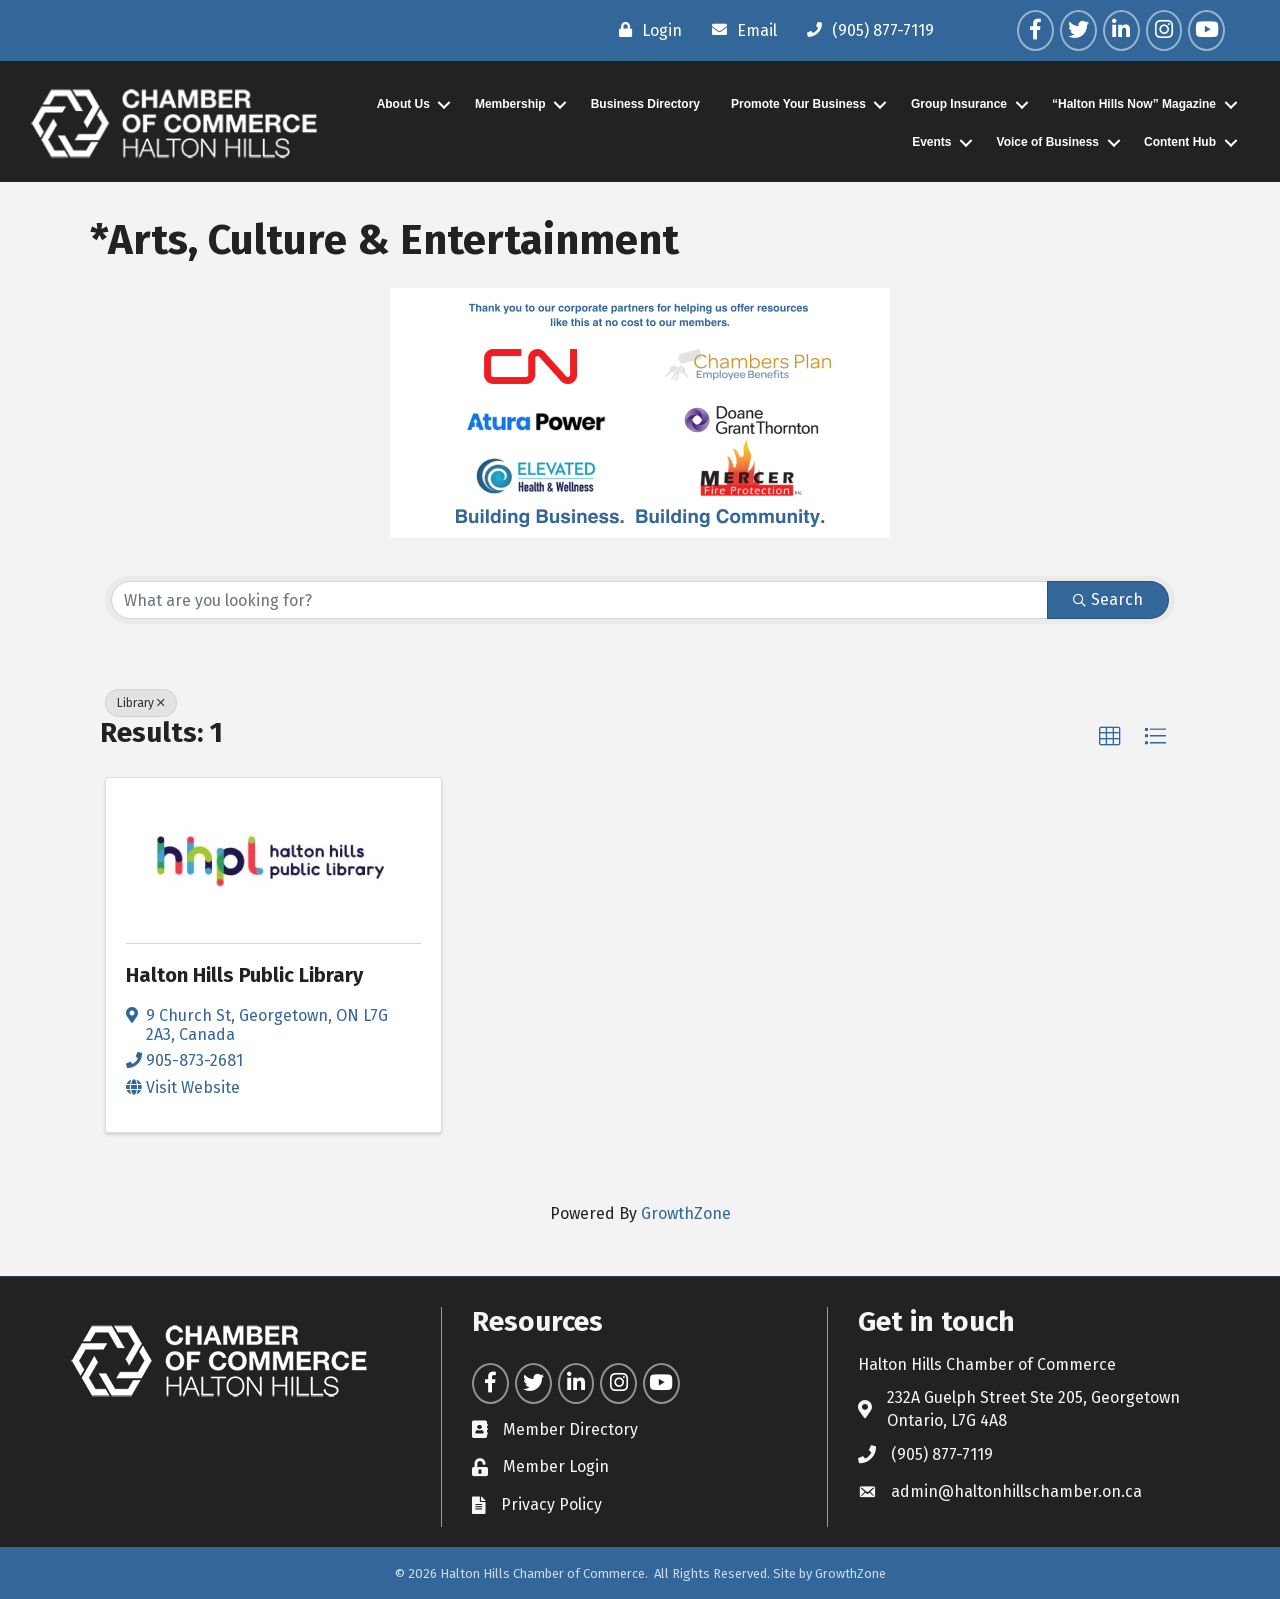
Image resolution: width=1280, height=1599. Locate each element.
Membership (510, 104)
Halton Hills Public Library (244, 975)
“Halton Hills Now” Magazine (1134, 104)
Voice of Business (1048, 142)
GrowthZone (686, 1213)
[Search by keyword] (579, 600)
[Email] (739, 30)
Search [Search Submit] (1108, 599)
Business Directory (645, 104)
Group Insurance (959, 104)
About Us (403, 104)
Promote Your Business (798, 104)
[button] (1110, 737)
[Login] (645, 30)
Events (931, 142)
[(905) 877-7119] (865, 30)
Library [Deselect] (141, 703)
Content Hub (1180, 142)
